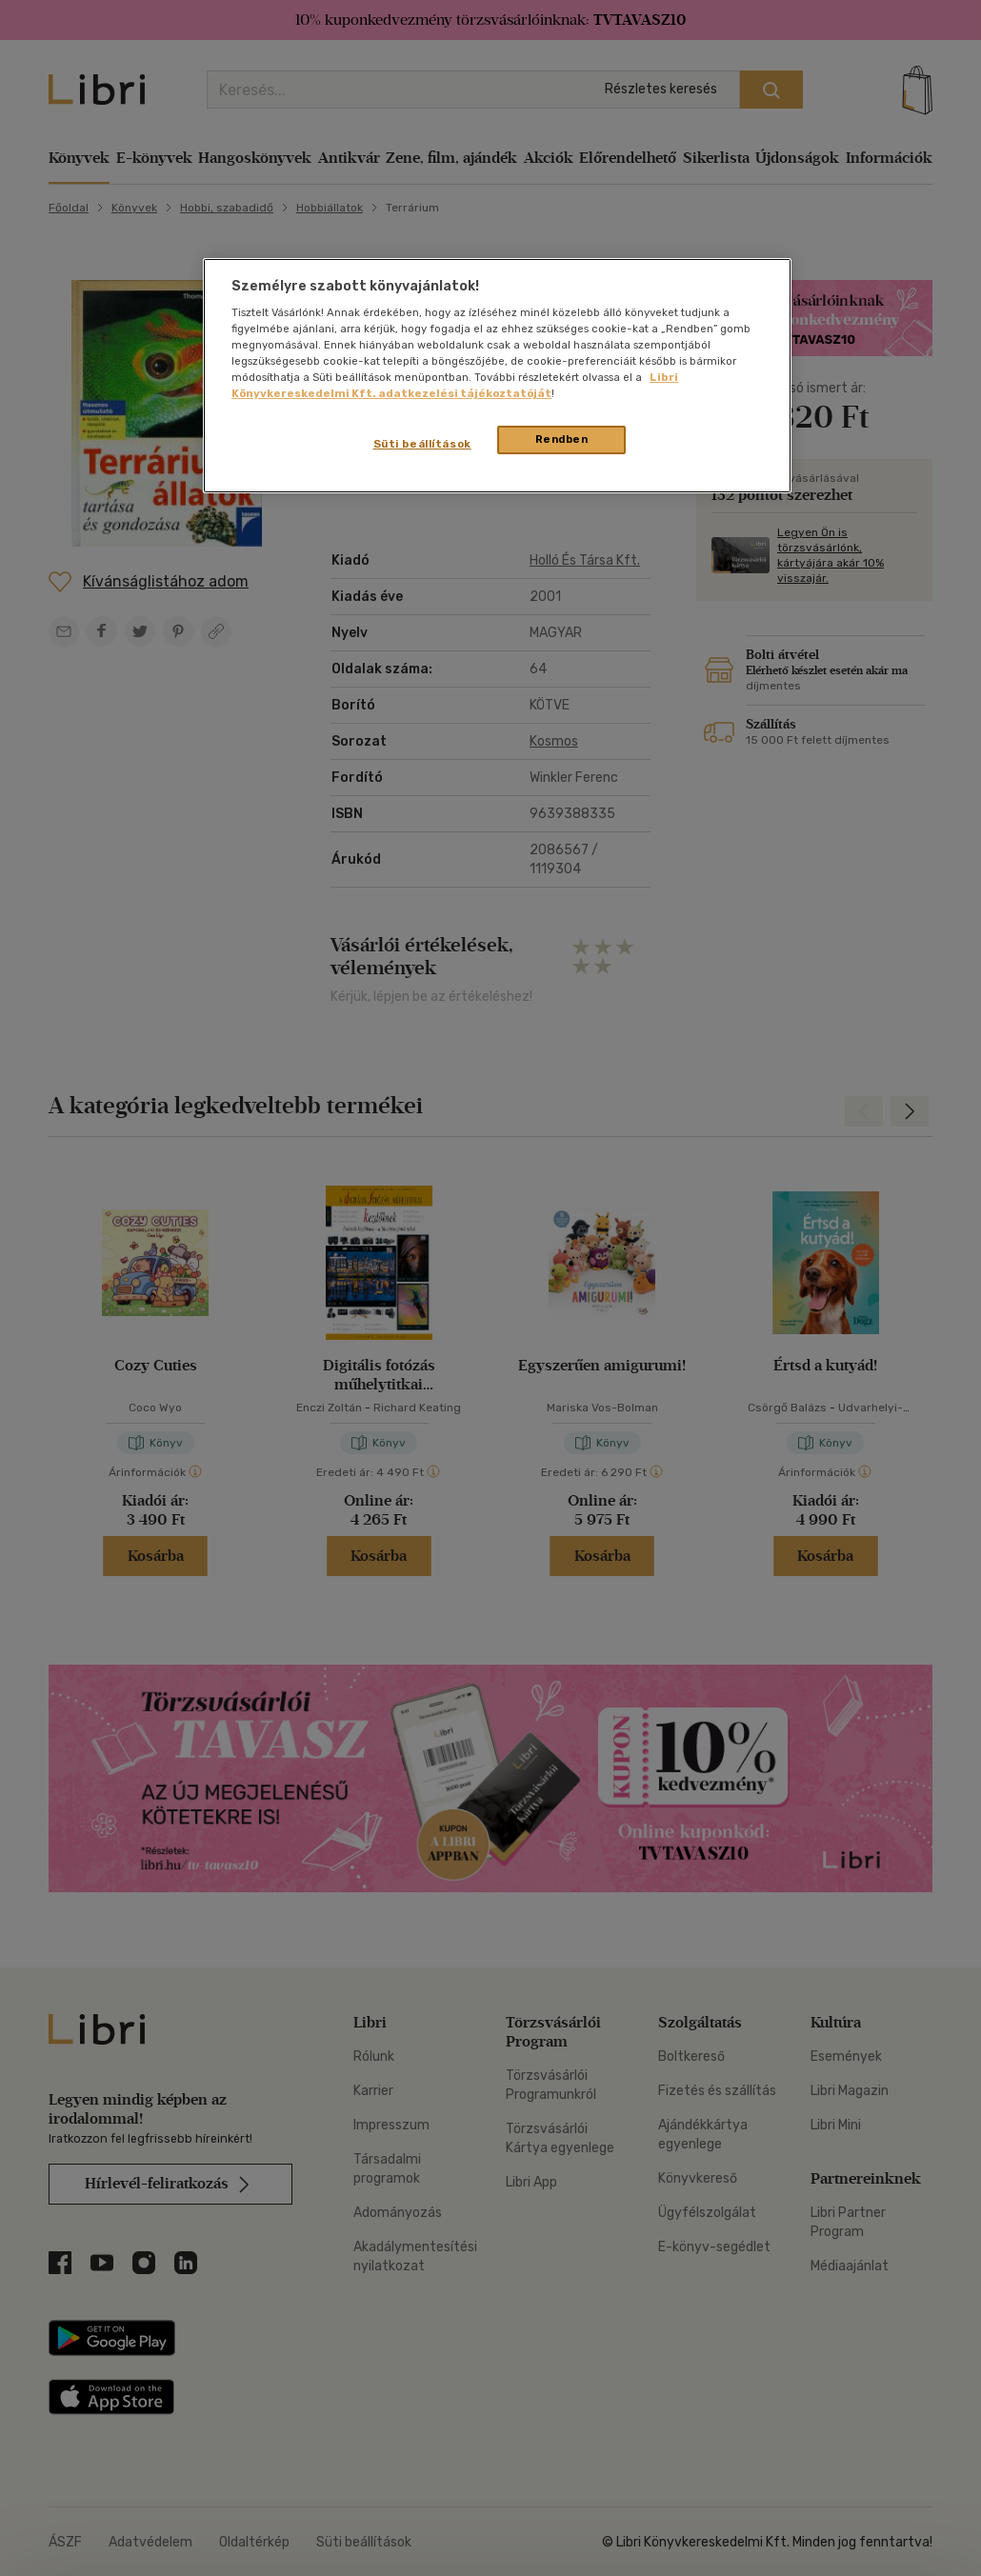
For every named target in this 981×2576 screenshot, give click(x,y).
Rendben (562, 439)
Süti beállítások (422, 443)
